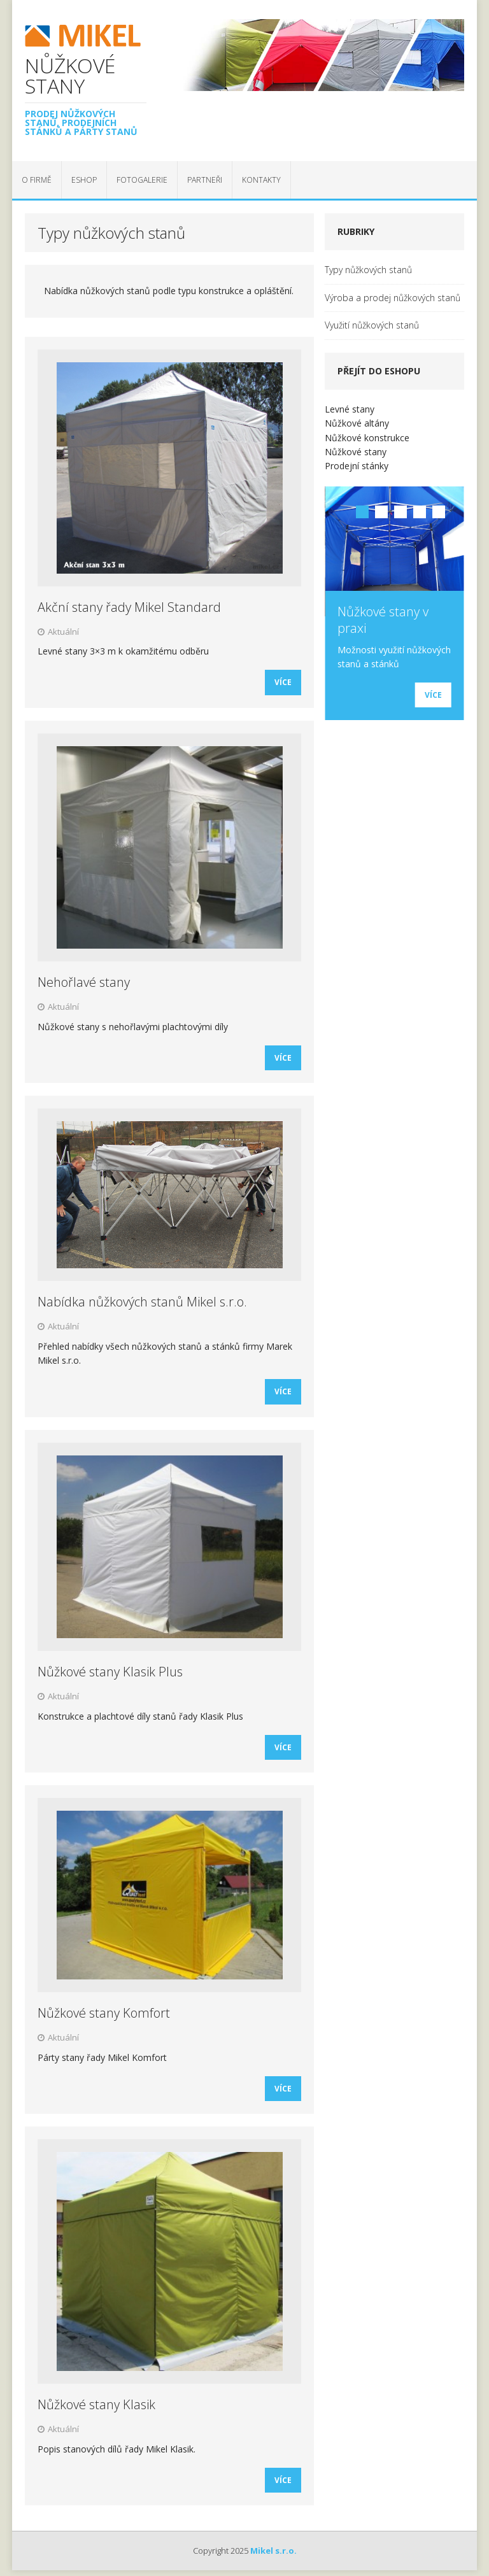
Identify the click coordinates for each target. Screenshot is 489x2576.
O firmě (37, 179)
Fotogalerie (142, 179)
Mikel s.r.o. (273, 2550)
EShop (84, 179)
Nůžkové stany (355, 452)
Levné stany (349, 409)
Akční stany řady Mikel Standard (129, 607)
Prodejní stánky (356, 466)
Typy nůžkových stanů (368, 270)
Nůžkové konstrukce (367, 438)
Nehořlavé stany (84, 982)
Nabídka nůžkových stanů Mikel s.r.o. (142, 1301)
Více (283, 682)
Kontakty (261, 179)
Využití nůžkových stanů (372, 325)
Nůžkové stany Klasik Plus (110, 1671)
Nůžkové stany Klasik (96, 2404)
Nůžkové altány (357, 423)
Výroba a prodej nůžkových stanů (392, 298)
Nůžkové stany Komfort (104, 2012)
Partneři (204, 179)
